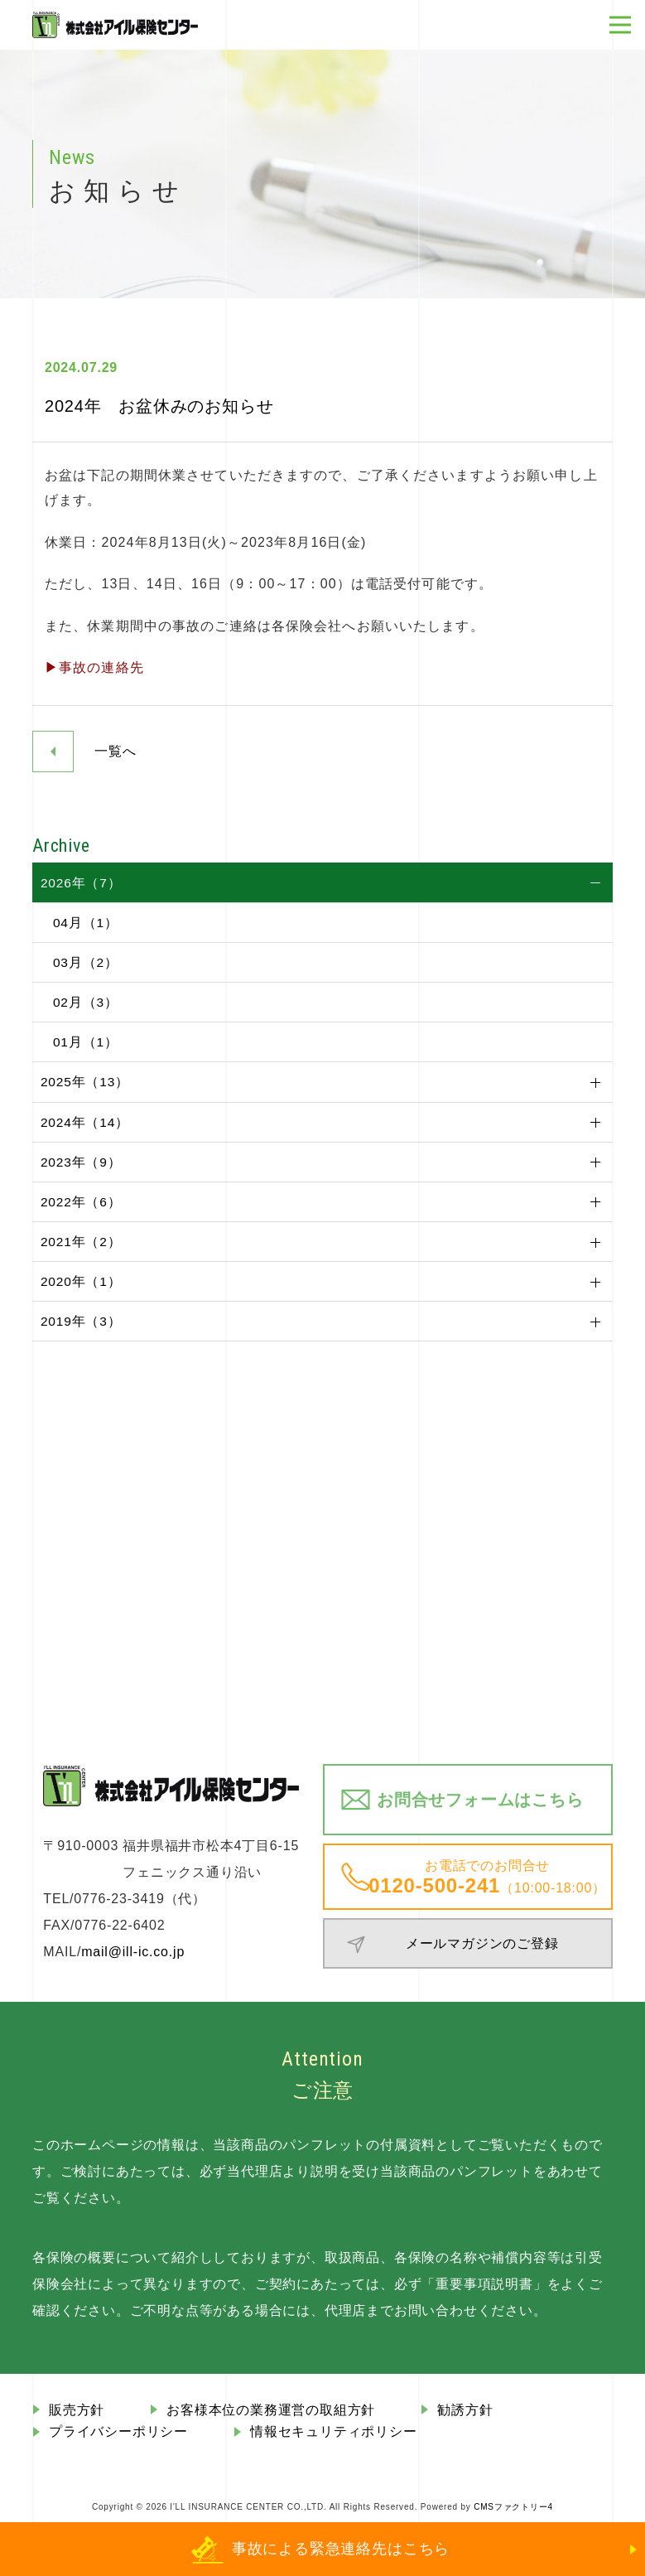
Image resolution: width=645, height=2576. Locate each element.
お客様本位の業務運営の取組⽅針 (270, 2410)
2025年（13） (85, 1082)
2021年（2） (81, 1242)
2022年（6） (81, 1202)
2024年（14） (85, 1122)
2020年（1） (81, 1281)
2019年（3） (81, 1321)
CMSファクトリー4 (513, 2506)
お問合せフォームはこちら (480, 1800)
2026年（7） (81, 883)
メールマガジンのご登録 (482, 1943)
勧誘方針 (465, 2410)
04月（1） (85, 923)
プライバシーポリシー (118, 2431)
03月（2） (85, 962)
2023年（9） (81, 1162)
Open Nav (627, 14)
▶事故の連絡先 (94, 667)
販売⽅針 (76, 2410)
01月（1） (85, 1042)
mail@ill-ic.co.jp (133, 1952)
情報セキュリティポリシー (333, 2431)
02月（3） (85, 1002)
